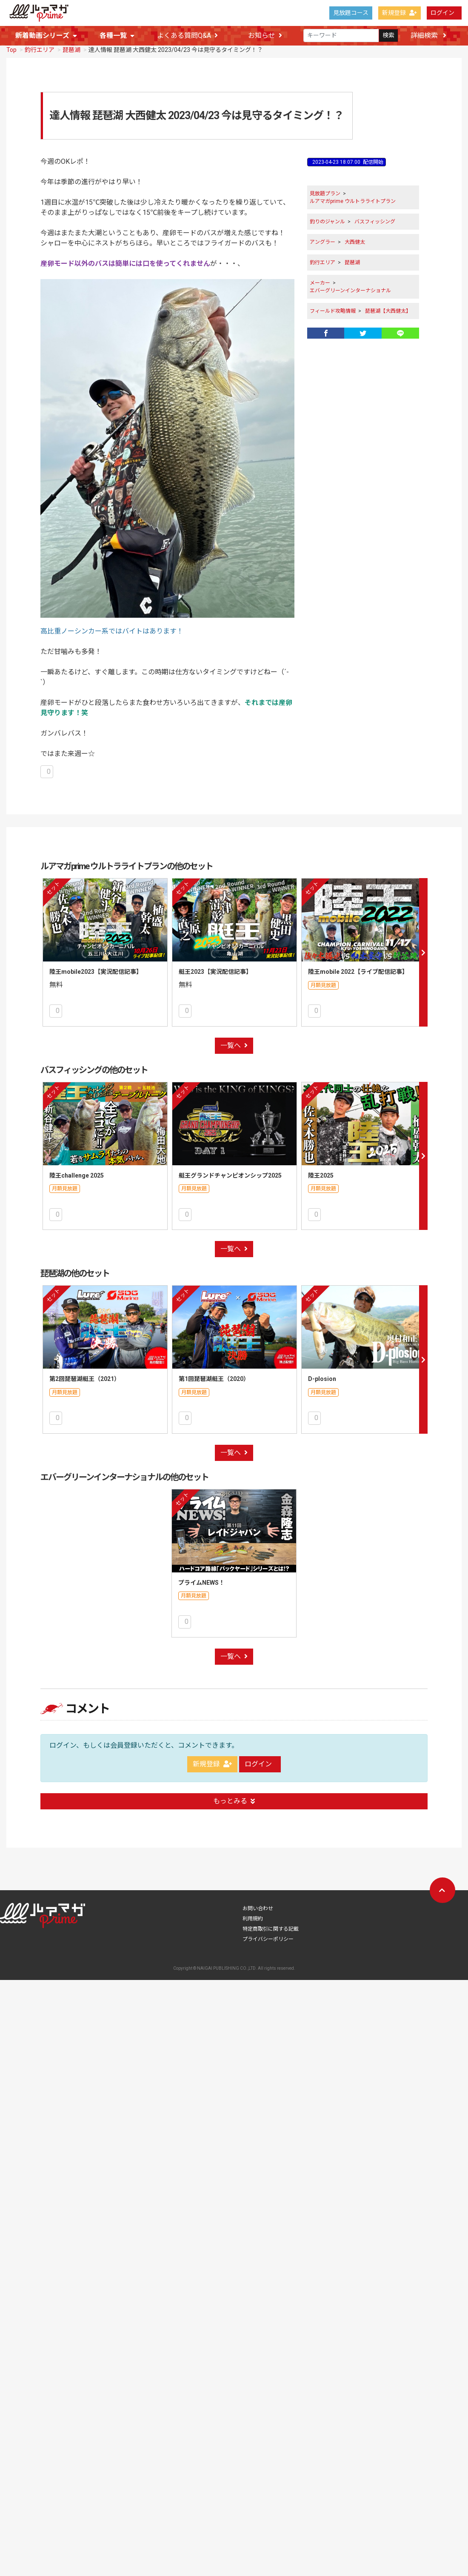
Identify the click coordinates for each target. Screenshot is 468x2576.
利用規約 (253, 1892)
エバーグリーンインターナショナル (350, 290)
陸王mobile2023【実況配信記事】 (95, 970)
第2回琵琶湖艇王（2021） (84, 1365)
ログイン (442, 12)
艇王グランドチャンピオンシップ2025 (230, 1168)
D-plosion (322, 1365)
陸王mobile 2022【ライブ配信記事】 (358, 970)
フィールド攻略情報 (333, 310)
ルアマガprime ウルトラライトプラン (353, 200)
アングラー (322, 241)
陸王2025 (321, 1168)
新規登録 (399, 12)
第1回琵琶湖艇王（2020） (214, 1365)
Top (11, 49)
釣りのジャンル (327, 221)
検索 (388, 35)
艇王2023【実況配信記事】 (215, 970)
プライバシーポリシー (268, 1913)
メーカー (320, 282)
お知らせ (265, 36)
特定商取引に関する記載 (271, 1903)
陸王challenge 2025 (76, 1168)
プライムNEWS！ (201, 1562)
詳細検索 (428, 35)
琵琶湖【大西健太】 (388, 310)
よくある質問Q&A (187, 36)
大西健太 (355, 241)
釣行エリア (39, 49)
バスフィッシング (374, 221)
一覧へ (234, 1038)
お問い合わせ (258, 1882)
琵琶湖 (71, 49)
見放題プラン (325, 193)
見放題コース (350, 12)
